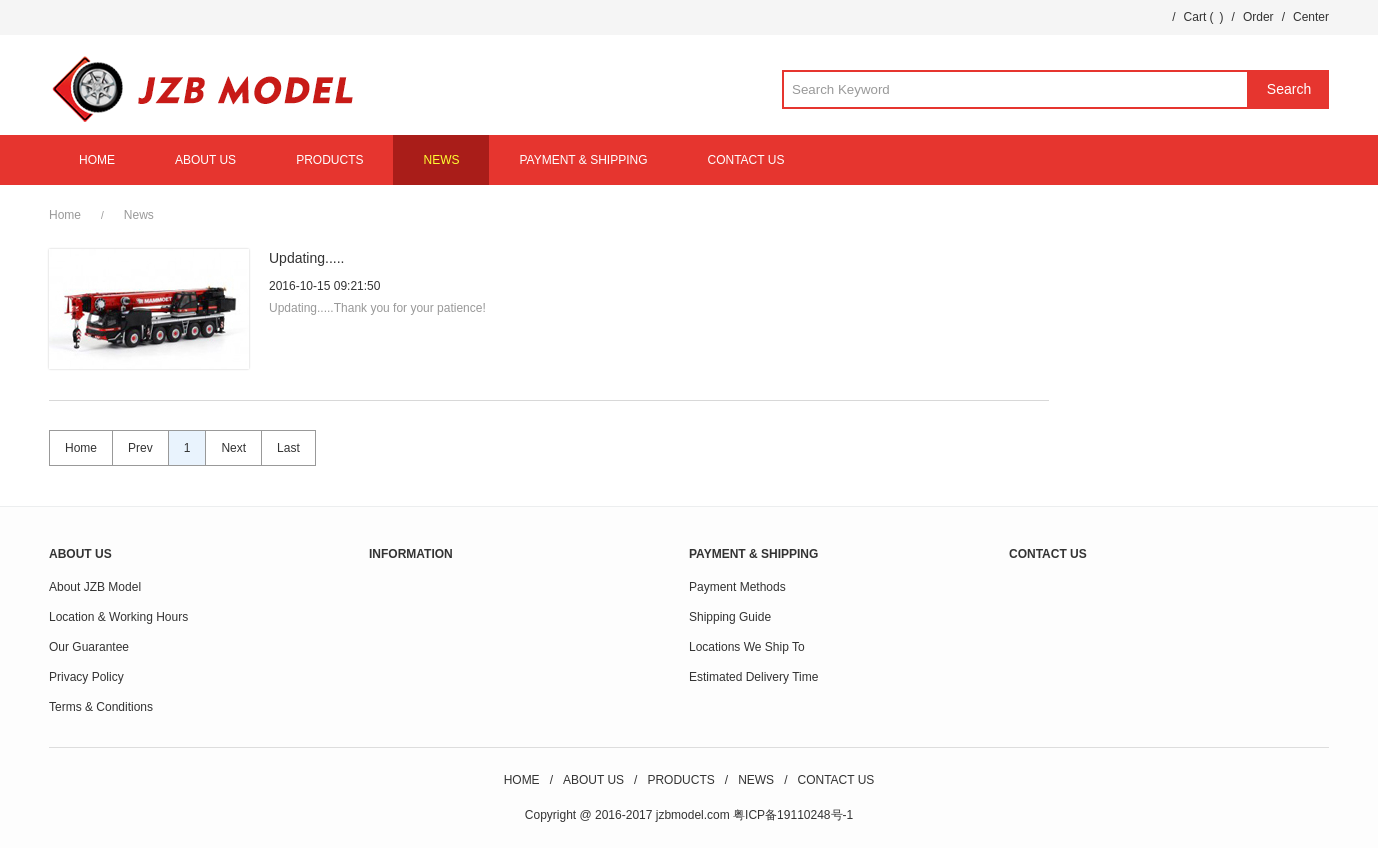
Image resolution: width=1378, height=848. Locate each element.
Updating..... (307, 258)
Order (1258, 17)
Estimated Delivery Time (753, 677)
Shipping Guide (730, 617)
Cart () (1204, 17)
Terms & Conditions (101, 707)
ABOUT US (205, 160)
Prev (140, 448)
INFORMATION (411, 554)
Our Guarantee (89, 647)
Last (288, 448)
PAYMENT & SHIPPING (583, 160)
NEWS (441, 160)
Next (233, 448)
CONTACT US (746, 160)
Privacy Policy (86, 677)
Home (65, 215)
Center (1311, 17)
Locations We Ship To (747, 647)
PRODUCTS (329, 160)
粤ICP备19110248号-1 (793, 815)
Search (1289, 89)
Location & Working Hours (118, 617)
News (139, 215)
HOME (97, 160)
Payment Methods (737, 587)
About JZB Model (95, 587)
